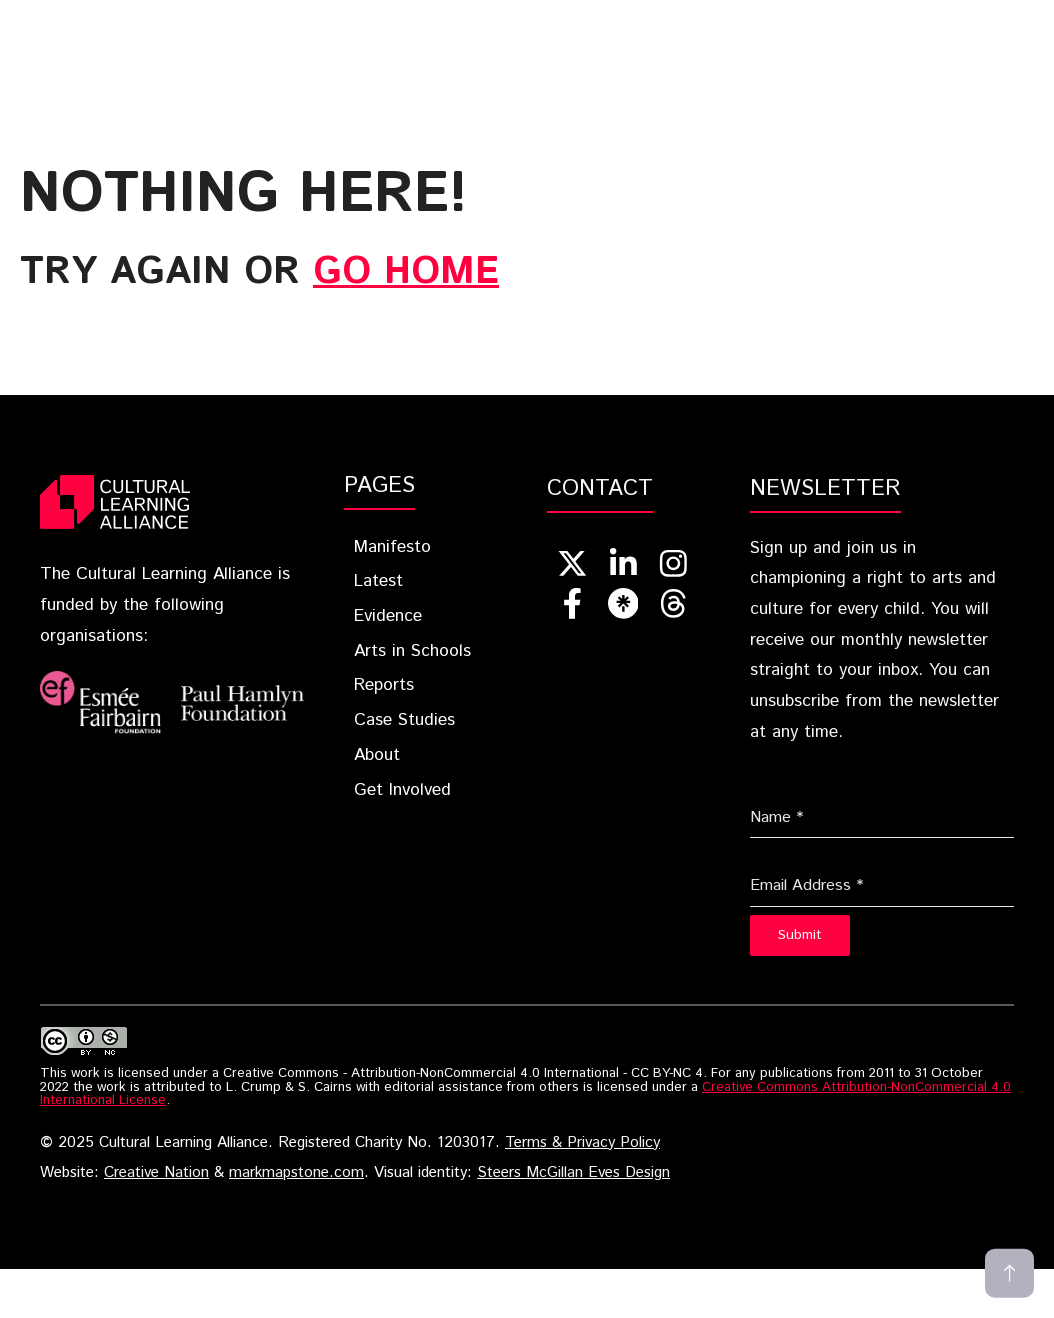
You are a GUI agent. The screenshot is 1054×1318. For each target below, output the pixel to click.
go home (406, 272)
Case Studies (295, 50)
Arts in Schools (412, 651)
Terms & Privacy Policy (582, 1143)
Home (254, 20)
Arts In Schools (750, 20)
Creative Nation (156, 1173)
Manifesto (392, 547)
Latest (487, 20)
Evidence (600, 20)
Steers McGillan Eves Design (573, 1173)
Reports (897, 20)
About (413, 50)
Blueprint (367, 20)
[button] (657, 51)
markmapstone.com (296, 1173)
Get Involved (547, 50)
